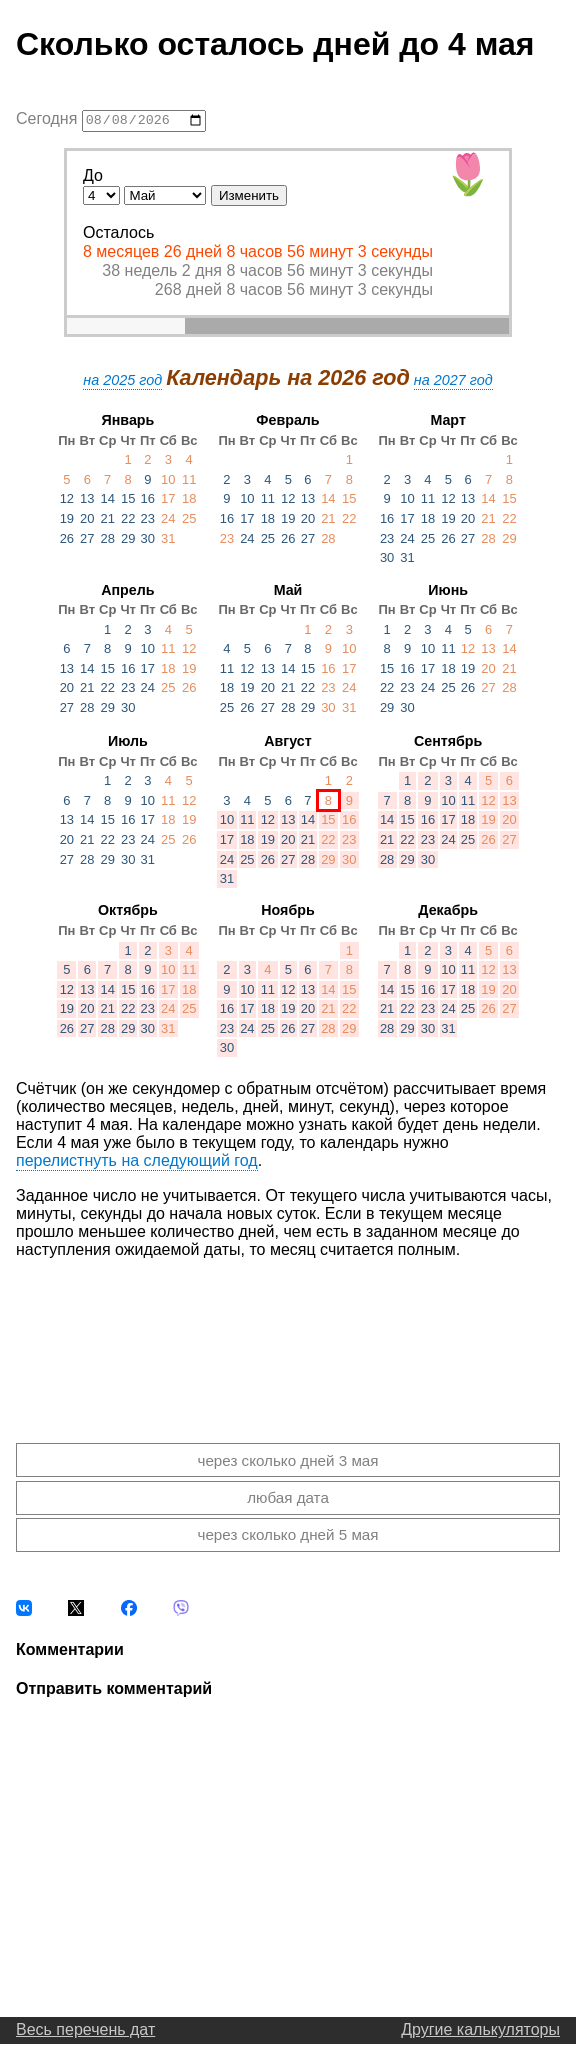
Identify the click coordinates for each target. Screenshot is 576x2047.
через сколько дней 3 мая (287, 1463)
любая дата (288, 1500)
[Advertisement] (288, 1338)
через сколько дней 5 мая (287, 1537)
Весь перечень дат (85, 2032)
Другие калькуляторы (480, 2032)
